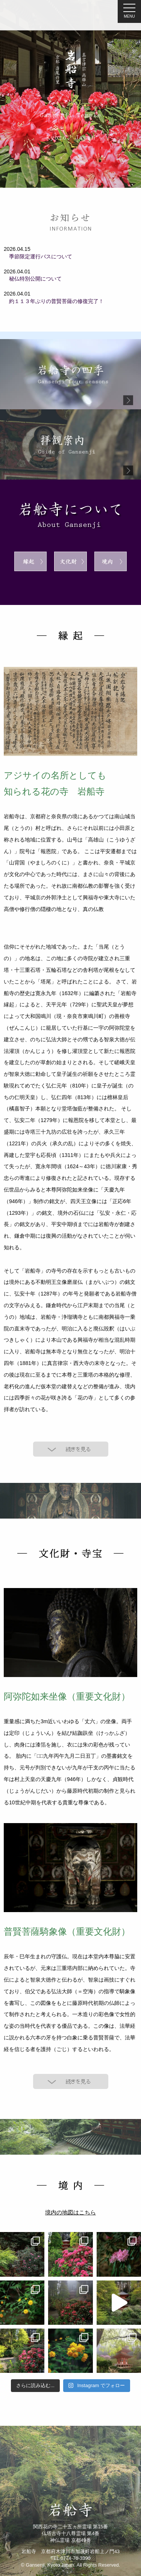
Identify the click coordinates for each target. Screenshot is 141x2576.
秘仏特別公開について (33, 279)
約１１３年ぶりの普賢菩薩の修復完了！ (54, 301)
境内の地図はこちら (70, 2213)
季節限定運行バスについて (38, 256)
